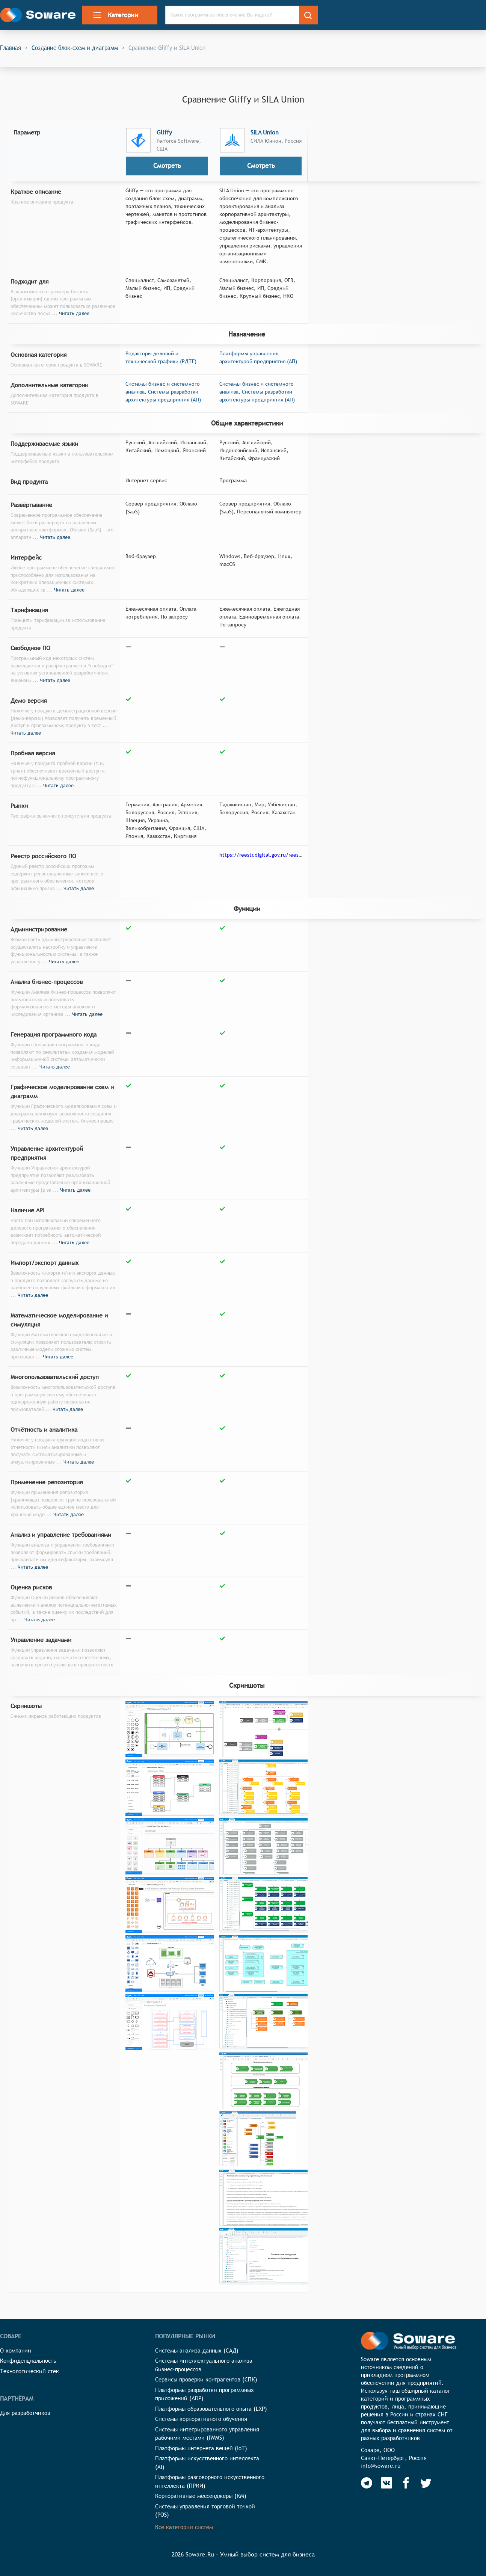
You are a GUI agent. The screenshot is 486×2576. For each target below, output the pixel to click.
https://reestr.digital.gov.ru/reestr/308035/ (271, 855)
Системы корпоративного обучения (201, 2419)
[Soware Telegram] (366, 2482)
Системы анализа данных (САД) (196, 2350)
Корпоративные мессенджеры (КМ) (200, 2496)
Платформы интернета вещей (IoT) (201, 2448)
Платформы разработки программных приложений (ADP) (204, 2394)
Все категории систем (184, 2527)
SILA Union (265, 132)
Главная (10, 47)
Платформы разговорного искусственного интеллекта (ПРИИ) (209, 2481)
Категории (115, 15)
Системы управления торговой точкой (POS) (205, 2510)
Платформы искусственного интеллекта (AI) (207, 2462)
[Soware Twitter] (426, 2482)
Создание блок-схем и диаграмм (75, 47)
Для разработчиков (25, 2413)
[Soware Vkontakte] (386, 2482)
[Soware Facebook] (406, 2482)
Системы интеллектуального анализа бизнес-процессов (203, 2364)
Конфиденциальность (28, 2360)
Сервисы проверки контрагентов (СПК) (206, 2379)
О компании (15, 2350)
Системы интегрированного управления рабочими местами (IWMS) (207, 2433)
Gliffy (164, 132)
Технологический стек (29, 2371)
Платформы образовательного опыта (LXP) (211, 2408)
